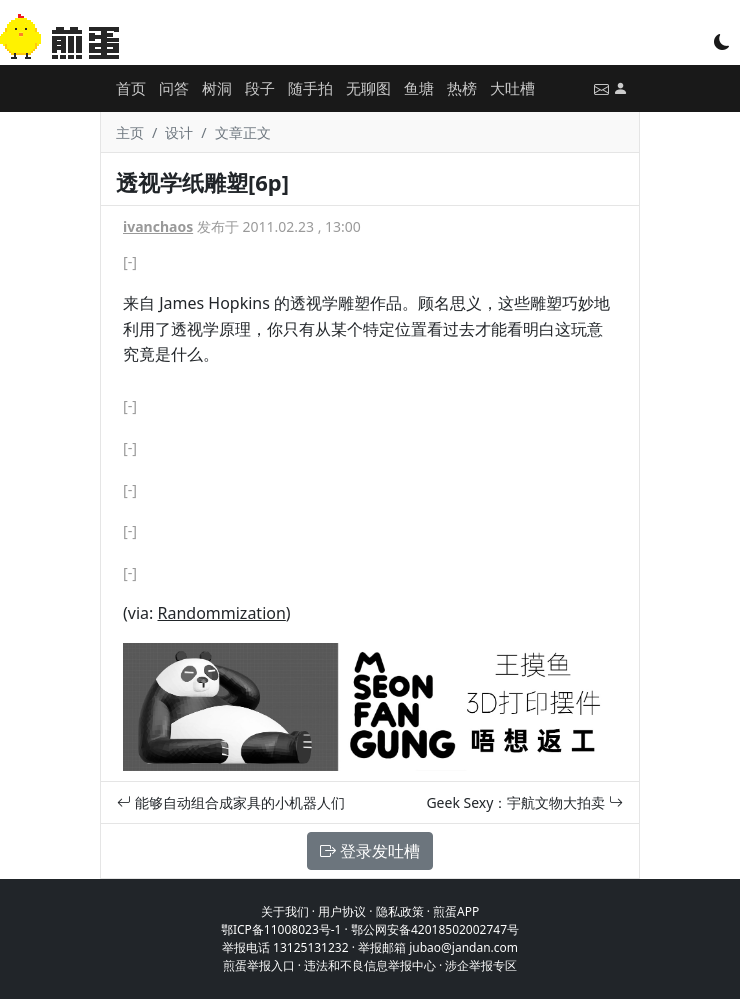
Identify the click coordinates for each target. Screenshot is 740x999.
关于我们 (285, 911)
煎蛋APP (456, 911)
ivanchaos (158, 226)
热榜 (462, 88)
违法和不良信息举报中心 (370, 965)
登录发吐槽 (370, 851)
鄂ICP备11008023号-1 (281, 929)
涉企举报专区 (481, 965)
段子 (260, 88)
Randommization (221, 613)
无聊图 (368, 88)
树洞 (217, 88)
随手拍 (310, 88)
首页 (131, 88)
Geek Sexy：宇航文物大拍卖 (524, 802)
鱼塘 (419, 88)
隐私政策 (400, 911)
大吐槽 (512, 88)
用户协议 (342, 911)
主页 (130, 132)
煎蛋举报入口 (259, 965)
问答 (174, 88)
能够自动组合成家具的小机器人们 (231, 802)
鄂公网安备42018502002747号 (435, 929)
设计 (179, 132)
